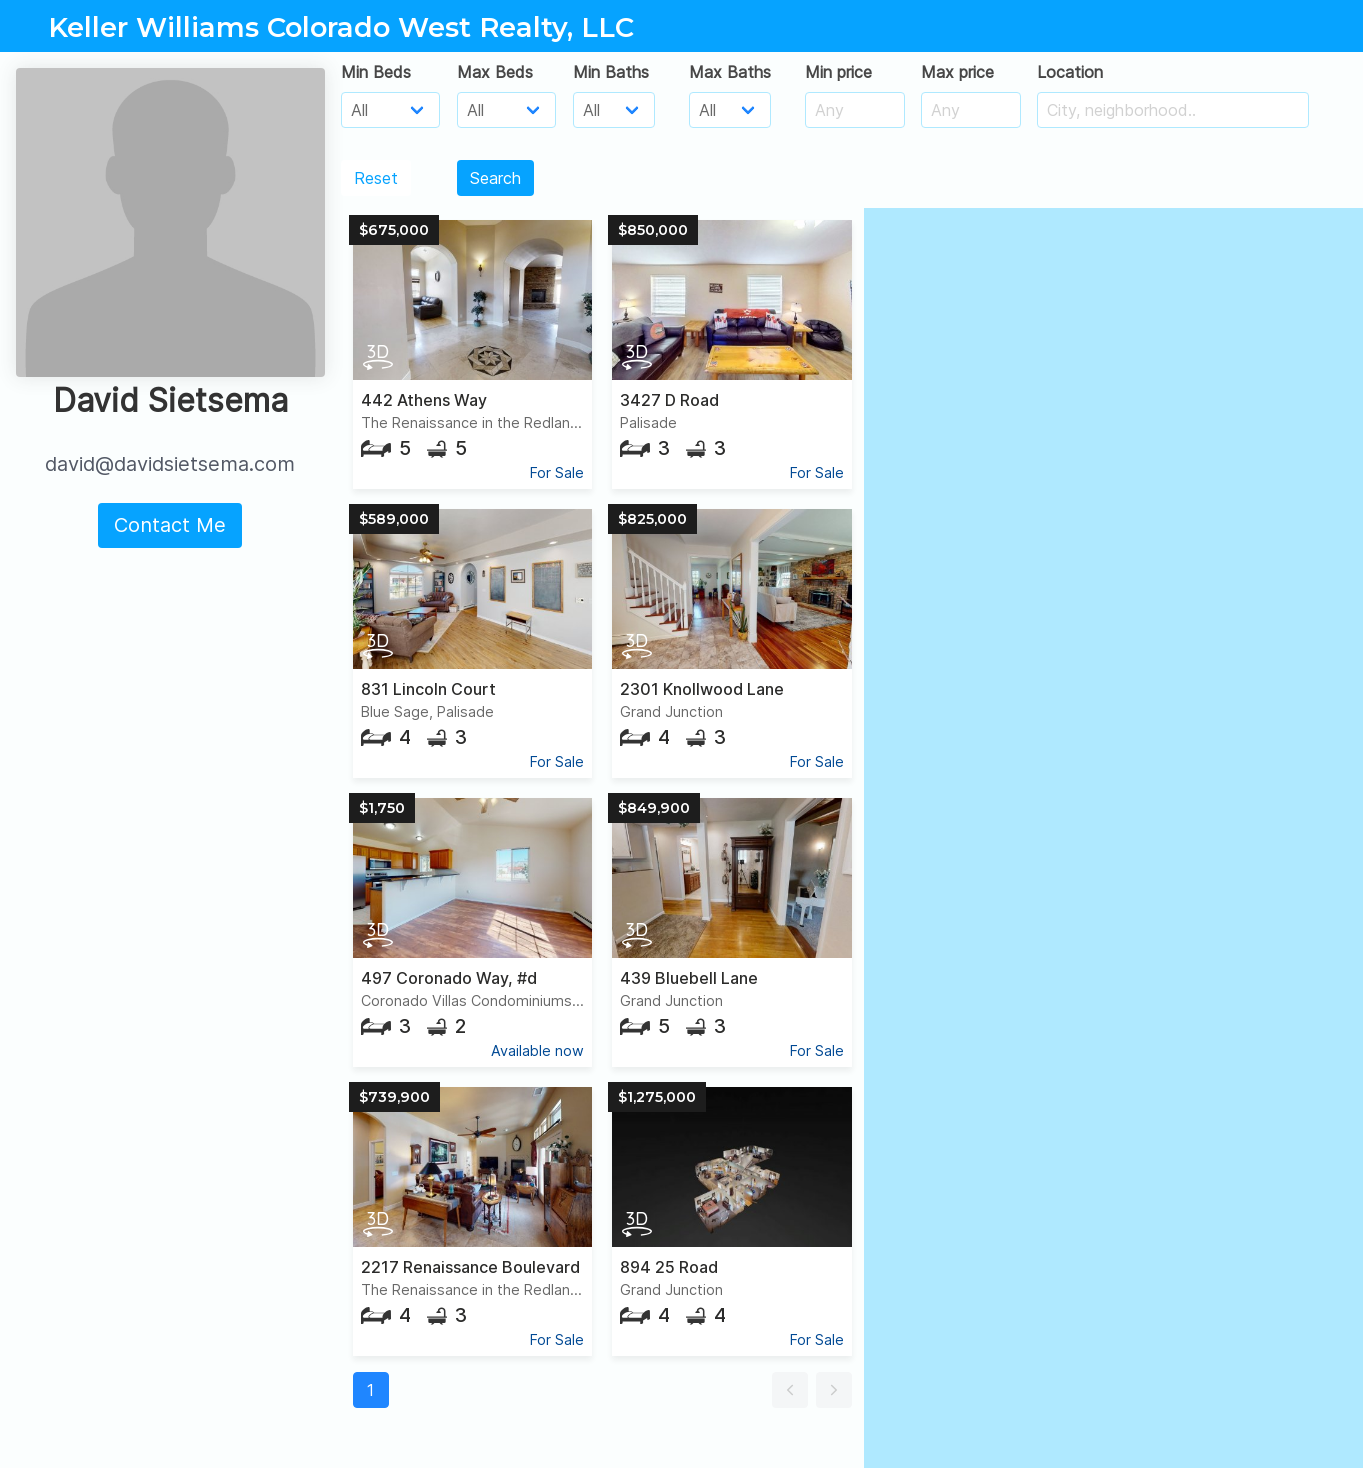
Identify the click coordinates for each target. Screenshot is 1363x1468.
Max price (957, 72)
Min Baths (611, 72)
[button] (790, 1390)
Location (1070, 72)
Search (495, 178)
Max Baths (730, 72)
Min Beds (376, 72)
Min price (838, 72)
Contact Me (170, 525)
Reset (376, 178)
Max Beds (495, 72)
